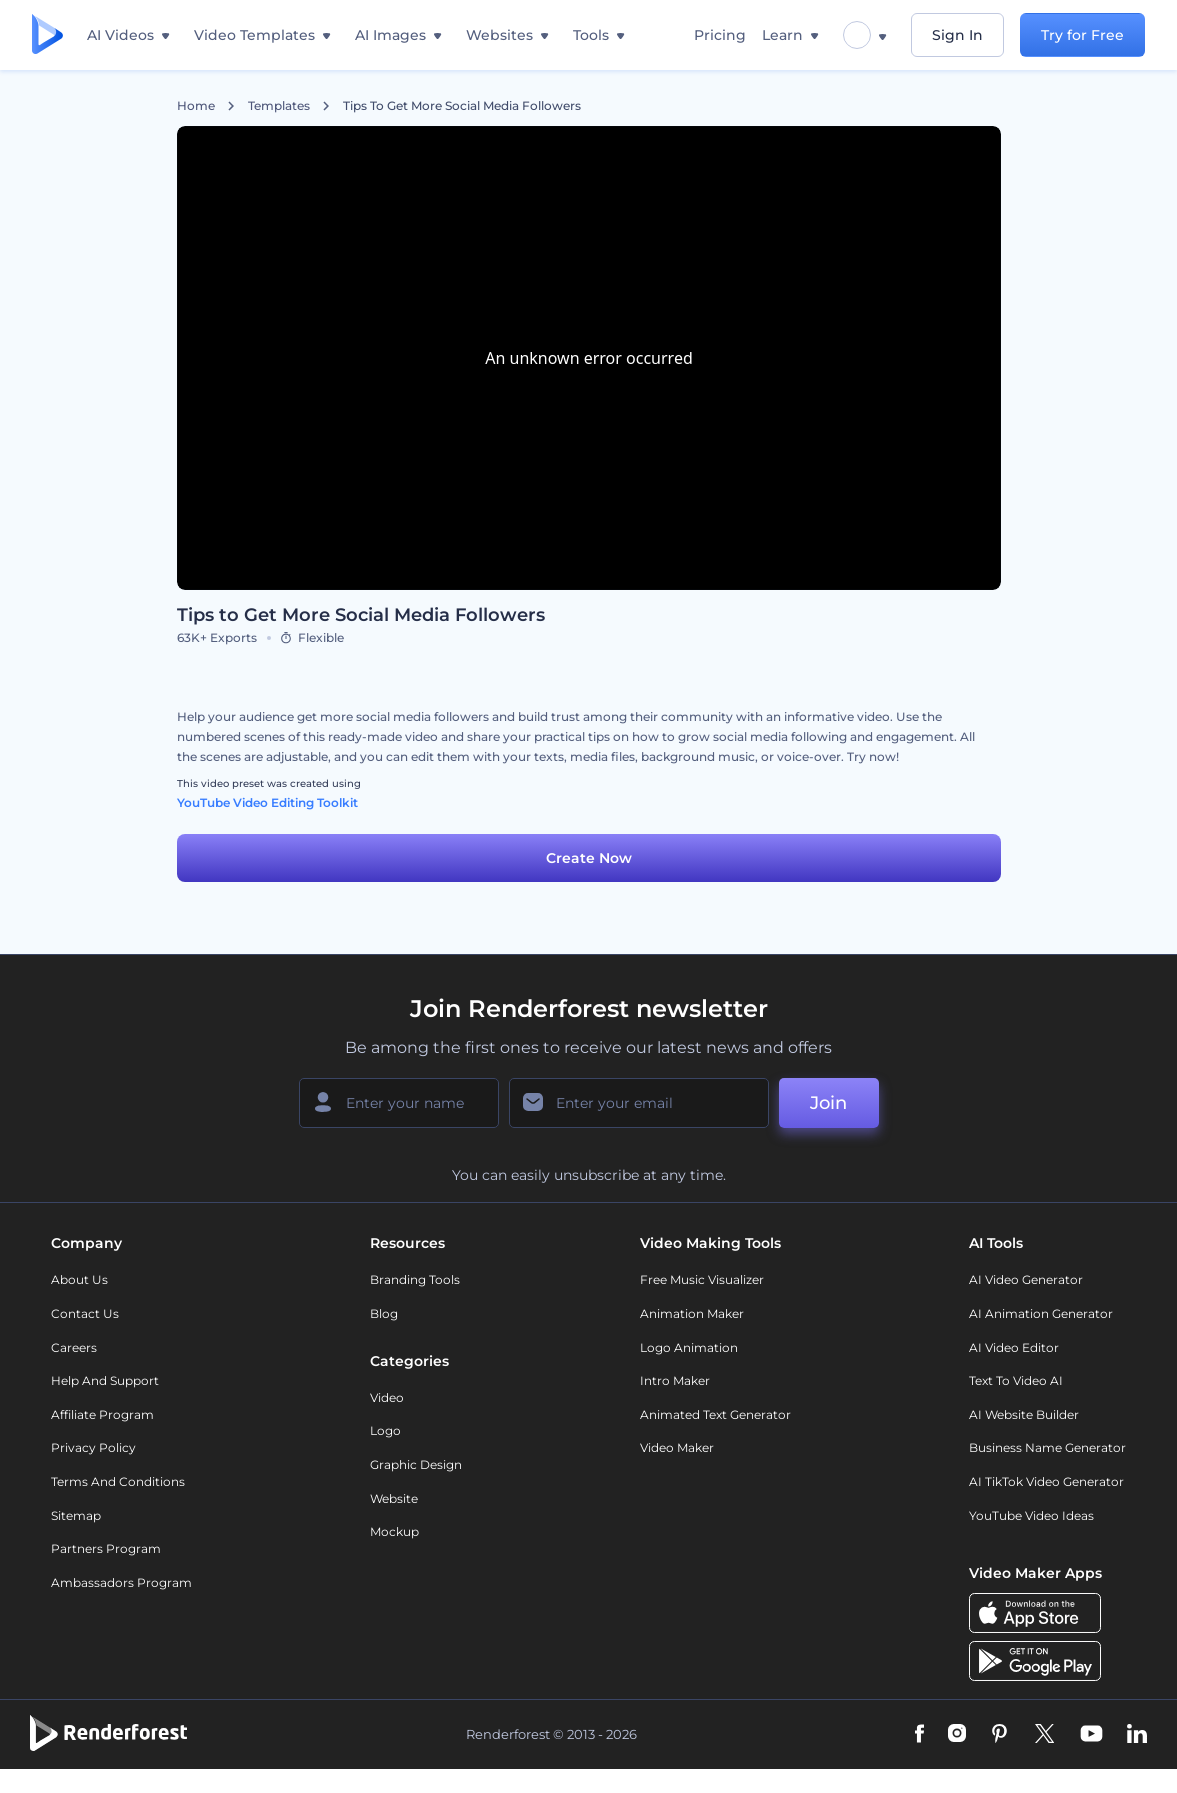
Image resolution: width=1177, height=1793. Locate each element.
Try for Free (1082, 35)
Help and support (105, 1380)
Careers (74, 1347)
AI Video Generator (1026, 1279)
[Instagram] (957, 1735)
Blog (384, 1313)
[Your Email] (639, 1103)
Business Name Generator (1047, 1447)
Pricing (720, 35)
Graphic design (416, 1464)
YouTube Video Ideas (1031, 1515)
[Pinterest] (999, 1735)
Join (828, 1103)
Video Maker (677, 1447)
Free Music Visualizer (702, 1279)
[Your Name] (399, 1103)
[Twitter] (1044, 1735)
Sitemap (76, 1515)
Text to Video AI (1016, 1380)
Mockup (394, 1531)
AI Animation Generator (1041, 1313)
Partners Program (106, 1548)
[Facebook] (919, 1735)
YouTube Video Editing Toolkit (267, 802)
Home (196, 106)
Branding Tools (415, 1279)
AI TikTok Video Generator (1046, 1481)
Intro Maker (675, 1380)
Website (394, 1498)
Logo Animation (689, 1347)
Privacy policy (93, 1447)
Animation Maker (692, 1313)
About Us (79, 1279)
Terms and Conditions (118, 1481)
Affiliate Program (102, 1414)
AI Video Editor (1014, 1347)
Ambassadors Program (121, 1582)
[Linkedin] (1137, 1735)
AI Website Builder (1024, 1414)
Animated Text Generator (715, 1414)
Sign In (957, 35)
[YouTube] (1091, 1735)
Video (387, 1397)
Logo (385, 1430)
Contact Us (85, 1313)
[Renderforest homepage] (47, 35)
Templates (279, 106)
